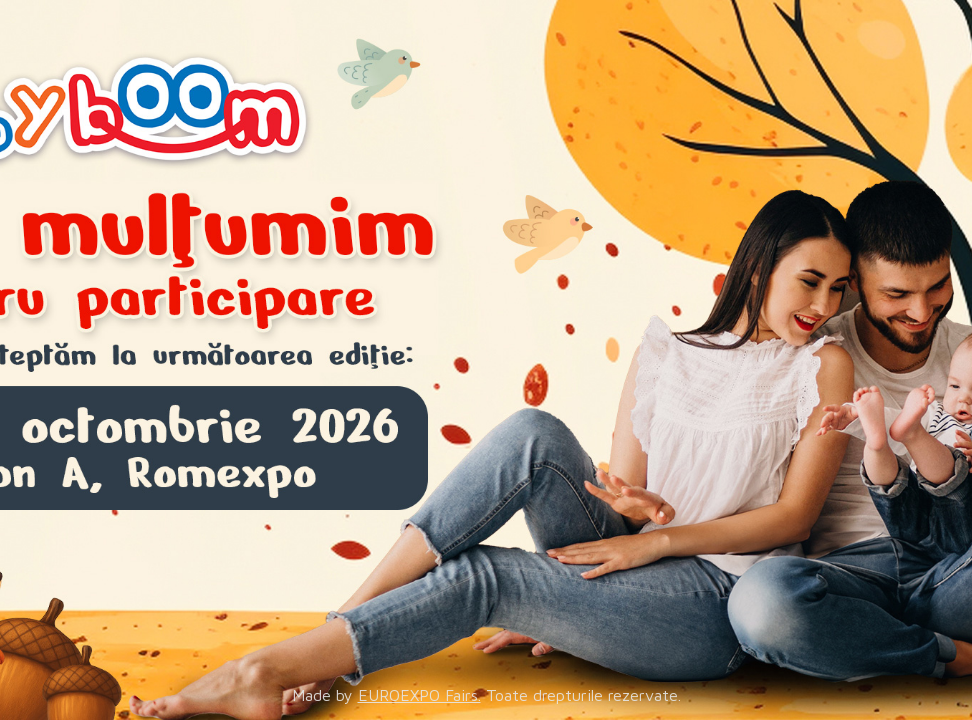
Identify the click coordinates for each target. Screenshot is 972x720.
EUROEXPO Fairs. (419, 695)
